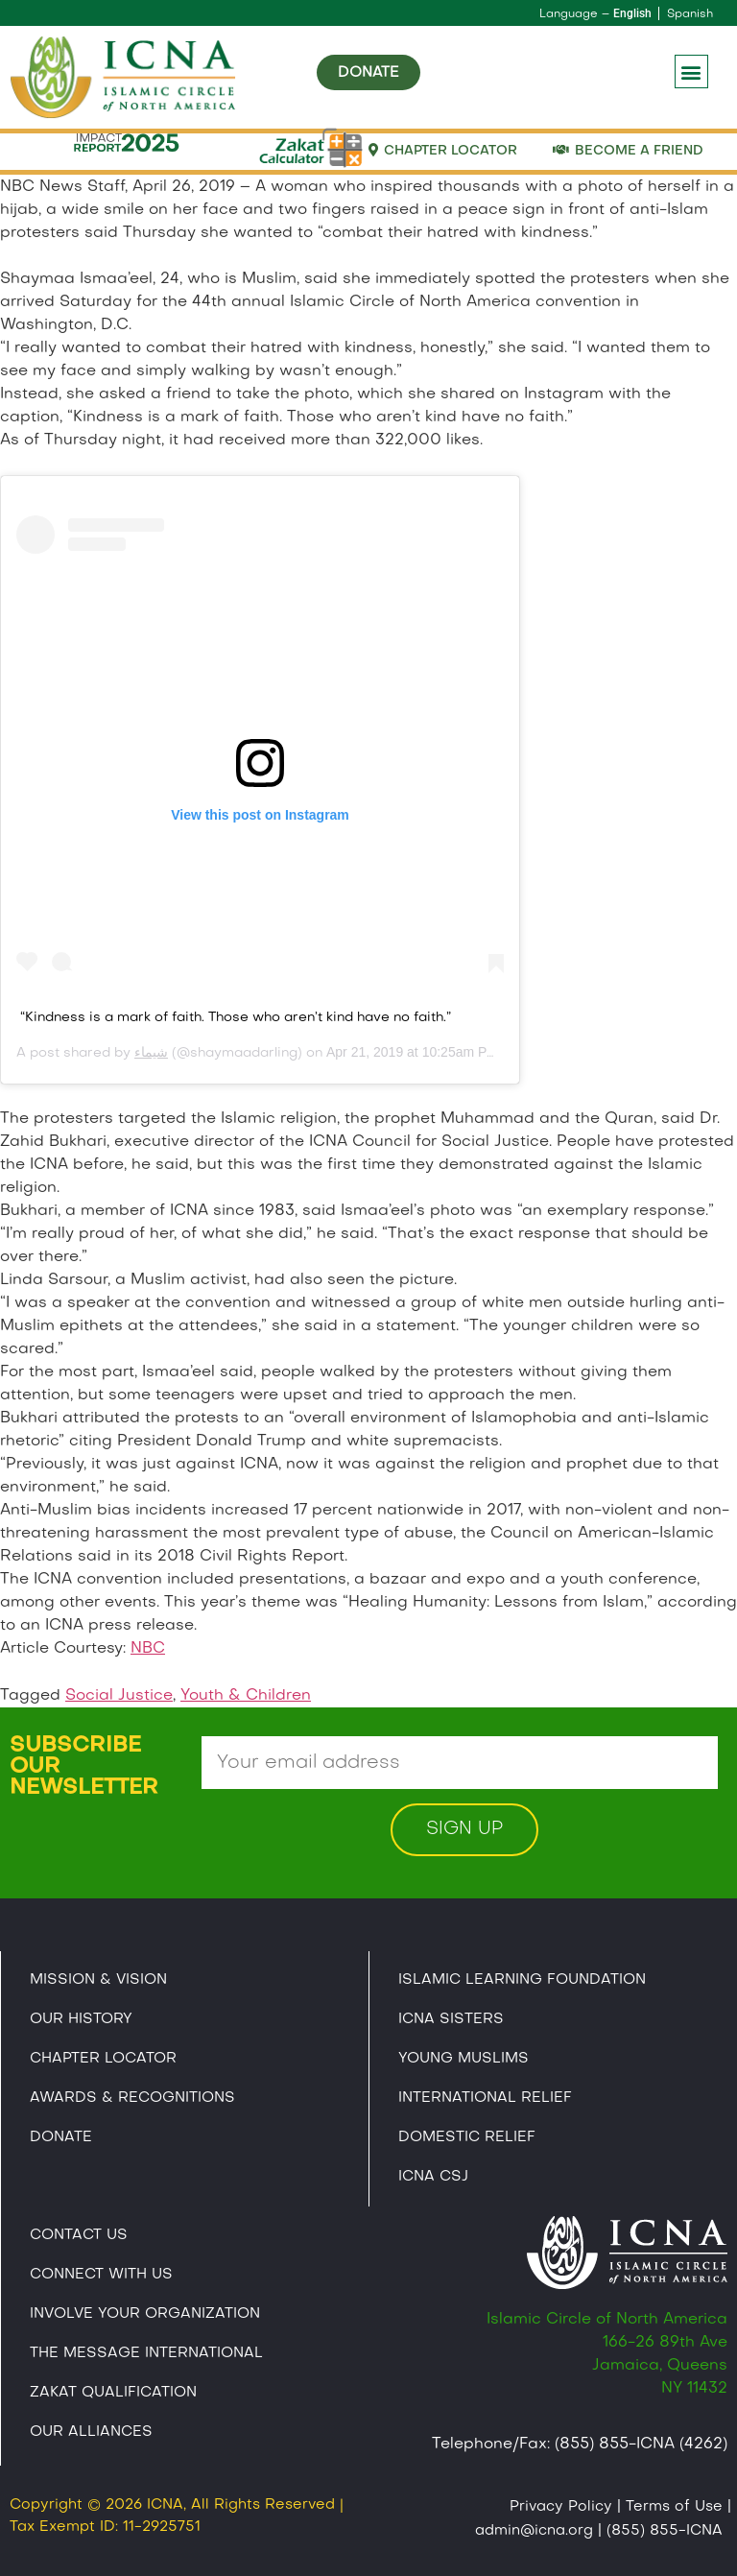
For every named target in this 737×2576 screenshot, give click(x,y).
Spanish (690, 14)
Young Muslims (463, 2058)
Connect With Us (101, 2274)
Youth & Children (245, 1696)
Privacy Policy (561, 2508)
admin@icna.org (534, 2531)
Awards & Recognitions (132, 2098)
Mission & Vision (98, 1980)
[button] (691, 71)
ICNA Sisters (451, 2019)
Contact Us (79, 2235)
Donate (61, 2137)
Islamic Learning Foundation (522, 1980)
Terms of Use (674, 2508)
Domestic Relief (466, 2137)
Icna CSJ (433, 2176)
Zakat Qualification (113, 2392)
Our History (81, 2019)
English (632, 13)
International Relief (485, 2098)
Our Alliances (91, 2432)
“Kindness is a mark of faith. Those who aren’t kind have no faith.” (235, 1018)
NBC (148, 1649)
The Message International (146, 2353)
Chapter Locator (103, 2058)
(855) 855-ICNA (664, 2531)
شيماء (151, 1053)
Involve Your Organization (145, 2314)
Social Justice (119, 1696)
